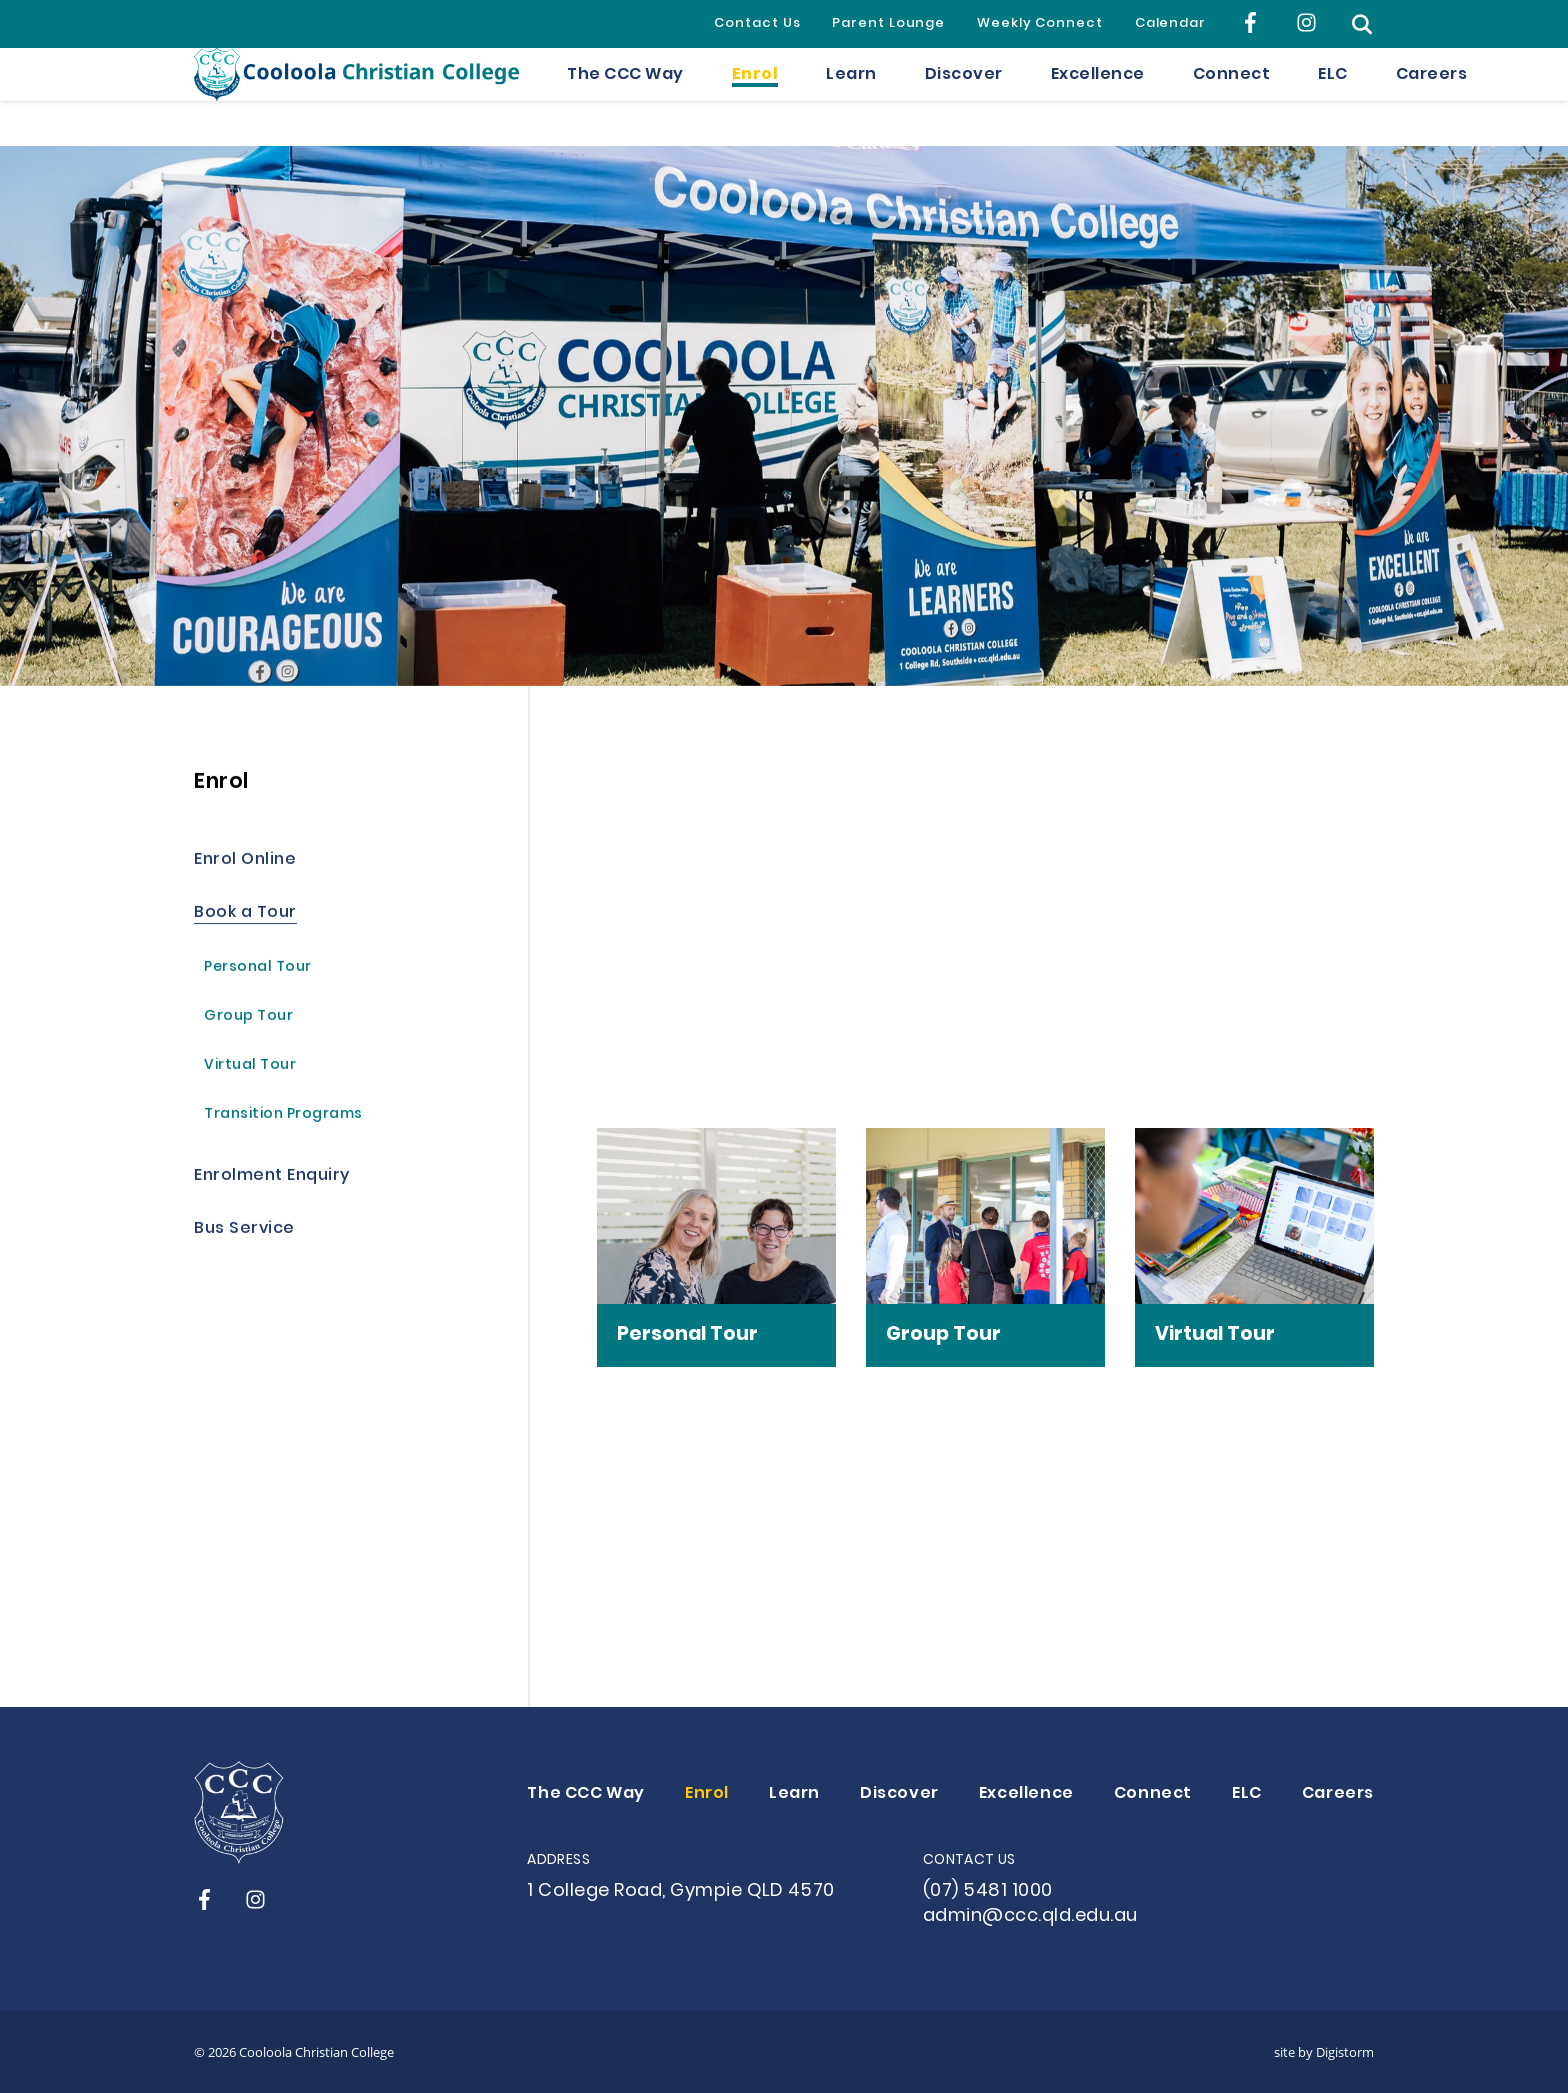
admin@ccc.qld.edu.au (1030, 1916)
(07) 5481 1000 (988, 1891)
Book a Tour (245, 914)
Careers (1432, 97)
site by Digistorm (1324, 2052)
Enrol (755, 97)
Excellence (1098, 97)
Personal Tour (258, 969)
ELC (1333, 97)
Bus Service (244, 1230)
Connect (1232, 97)
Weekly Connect (1040, 24)
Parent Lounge (888, 24)
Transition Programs (283, 1116)
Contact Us (757, 24)
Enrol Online (245, 861)
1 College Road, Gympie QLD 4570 (681, 1891)
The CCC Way (625, 97)
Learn (851, 97)
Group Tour (248, 1018)
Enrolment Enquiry (272, 1177)
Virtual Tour (250, 1067)
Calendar (1170, 24)
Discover (964, 97)
